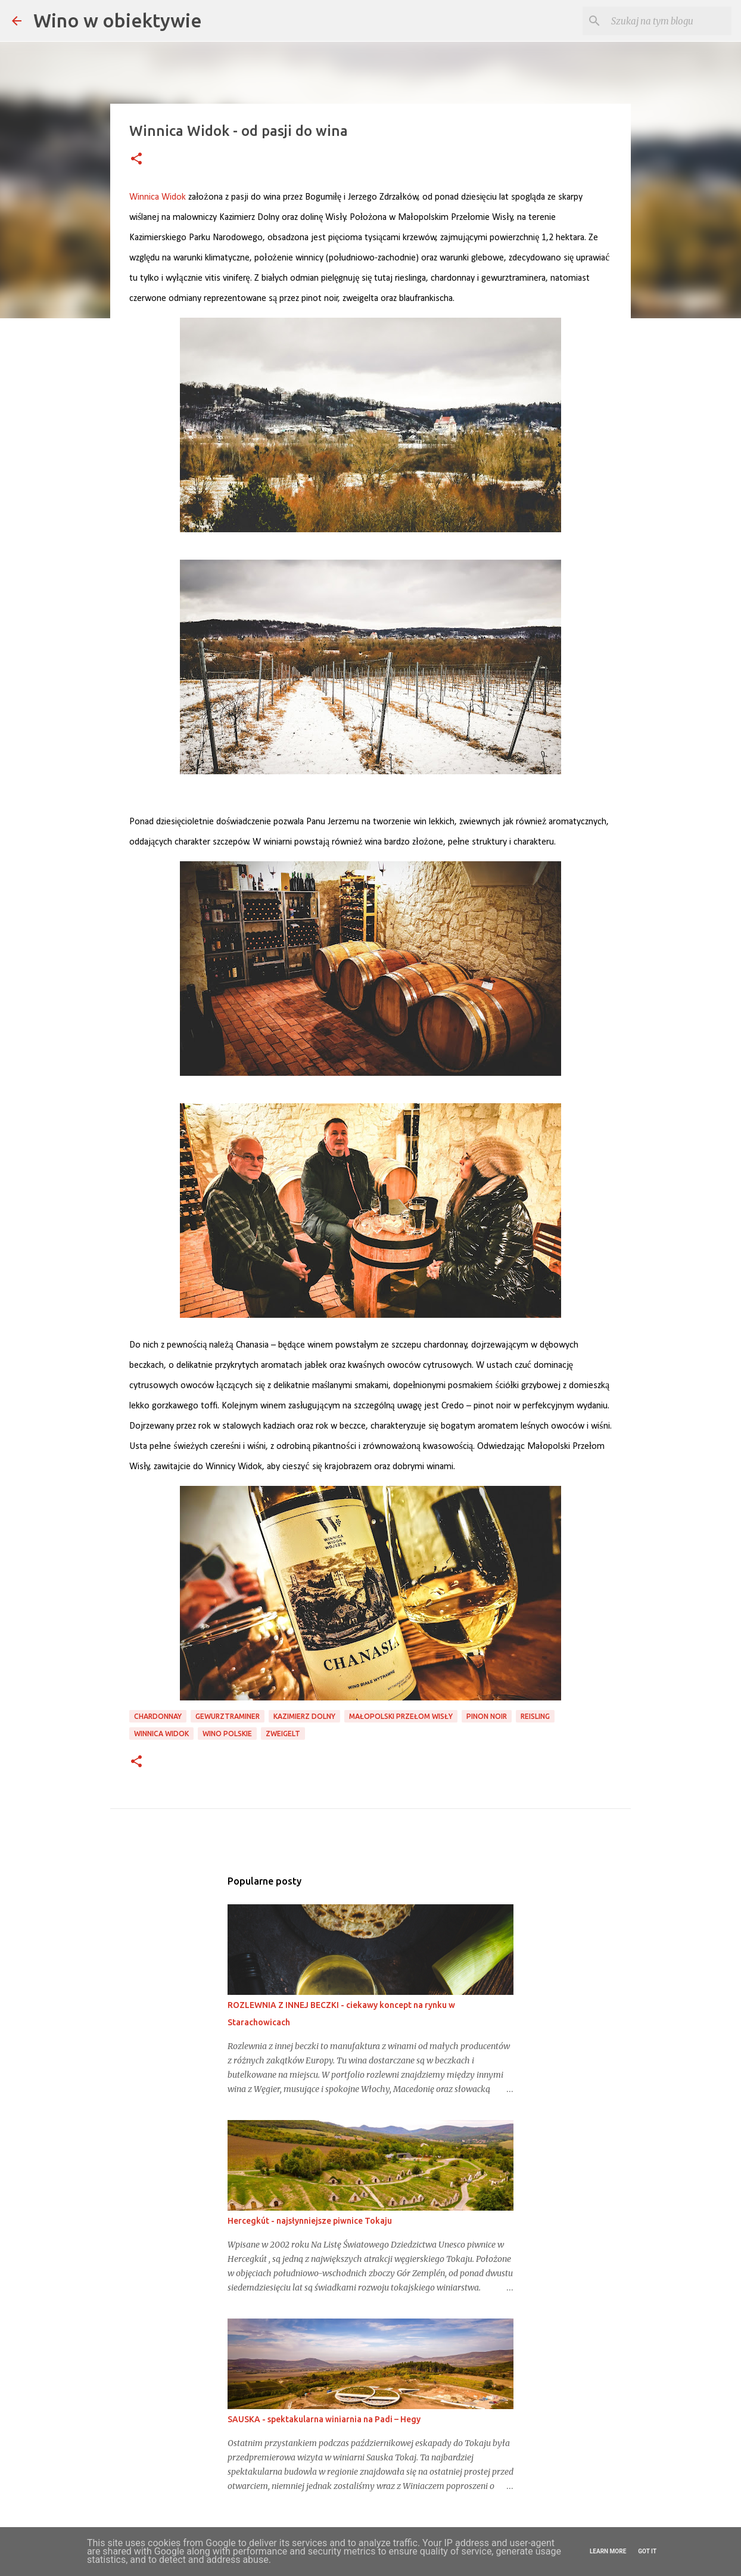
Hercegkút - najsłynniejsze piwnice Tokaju (310, 2221)
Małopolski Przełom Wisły (401, 1716)
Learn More (608, 2551)
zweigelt (283, 1733)
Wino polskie (227, 1733)
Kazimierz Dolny (304, 1716)
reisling (535, 1716)
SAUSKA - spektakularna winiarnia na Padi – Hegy (324, 2419)
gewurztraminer (227, 1716)
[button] (136, 159)
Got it (647, 2551)
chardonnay (158, 1716)
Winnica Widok (161, 1733)
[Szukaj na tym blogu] (668, 21)
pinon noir (486, 1716)
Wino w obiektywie (117, 20)
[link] (157, 197)
